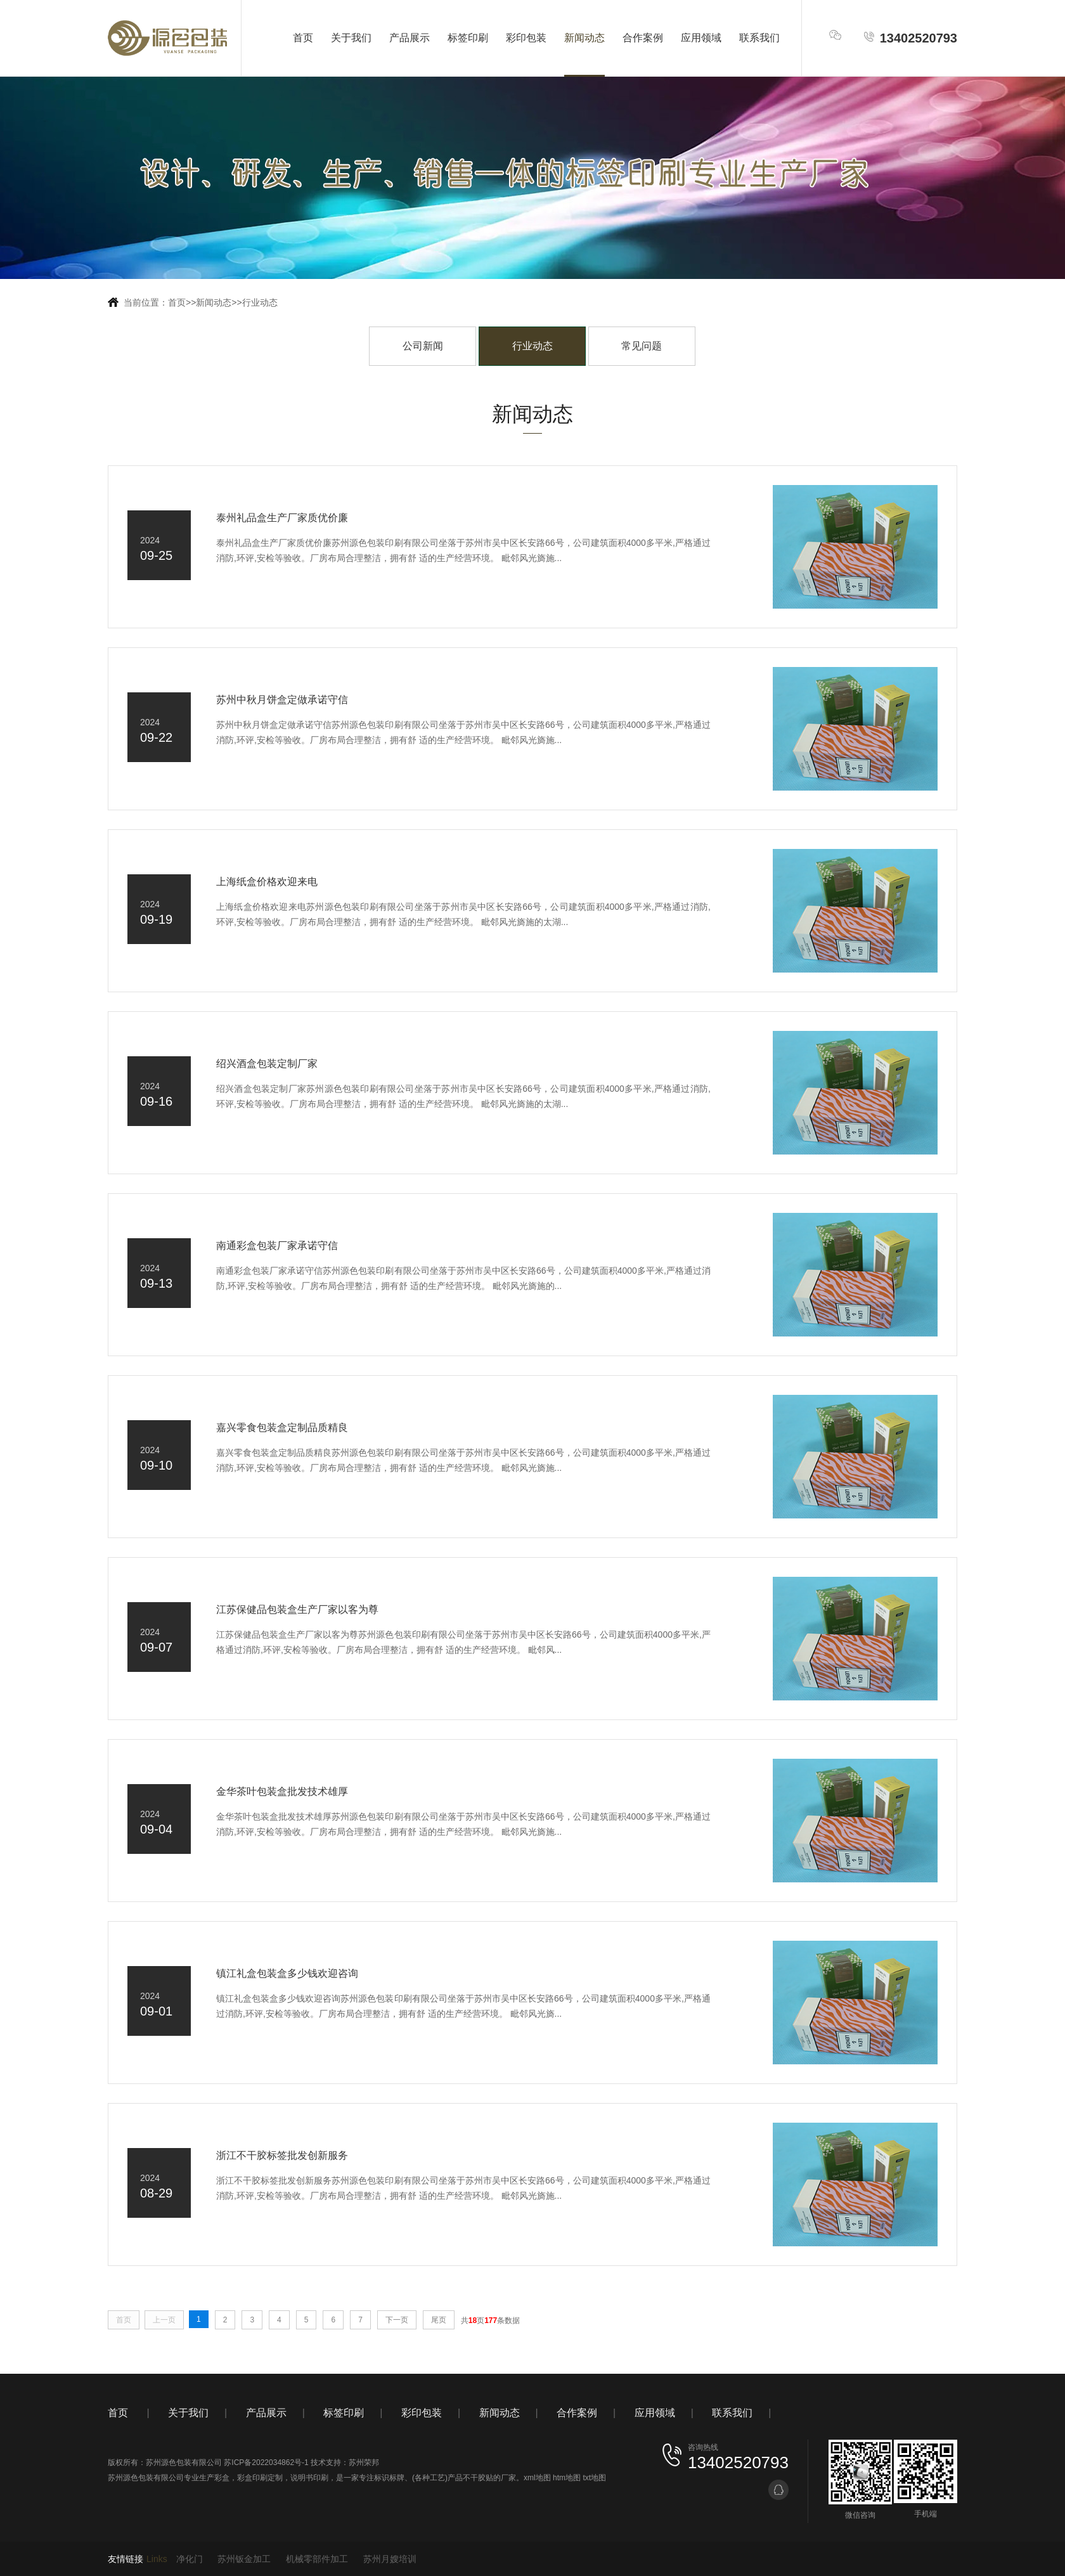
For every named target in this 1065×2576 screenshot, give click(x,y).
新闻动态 (584, 37)
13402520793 (910, 37)
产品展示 (409, 37)
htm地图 (567, 2477)
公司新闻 (423, 345)
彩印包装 (526, 37)
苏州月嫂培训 (389, 2559)
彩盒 (221, 2477)
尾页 (438, 2319)
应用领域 (701, 37)
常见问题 (641, 345)
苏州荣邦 (364, 2462)
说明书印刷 (309, 2477)
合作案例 (643, 37)
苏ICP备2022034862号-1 (266, 2462)
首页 (303, 37)
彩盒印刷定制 (260, 2477)
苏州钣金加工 (244, 2559)
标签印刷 (468, 37)
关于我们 (351, 37)
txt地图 (594, 2477)
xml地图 (537, 2477)
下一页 (396, 2319)
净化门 (189, 2559)
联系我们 (759, 37)
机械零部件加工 (317, 2559)
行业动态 (260, 302)
